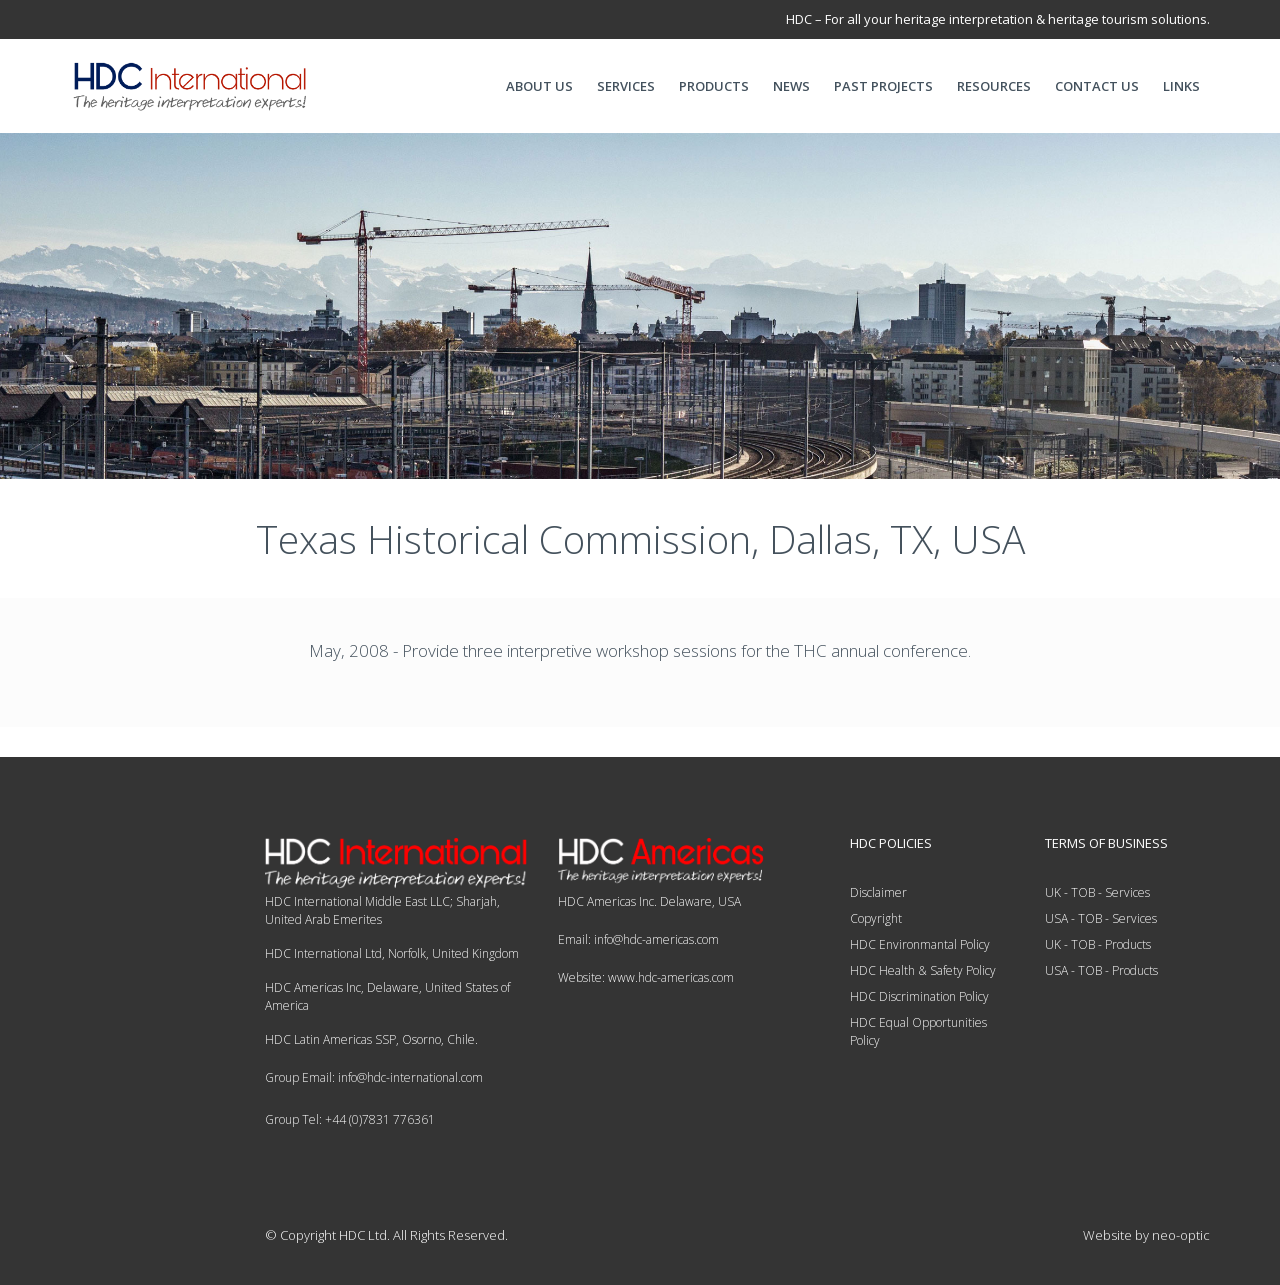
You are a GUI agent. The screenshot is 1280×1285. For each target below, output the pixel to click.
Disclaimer (878, 892)
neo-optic (1181, 1235)
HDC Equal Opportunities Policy (918, 1031)
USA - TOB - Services (1101, 918)
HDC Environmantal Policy (920, 944)
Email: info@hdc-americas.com (638, 939)
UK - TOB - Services (1097, 892)
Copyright (876, 918)
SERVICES (626, 86)
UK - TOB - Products (1098, 944)
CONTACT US (1097, 86)
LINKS (1181, 86)
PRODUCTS (714, 86)
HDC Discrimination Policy (919, 996)
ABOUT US (539, 86)
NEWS (791, 86)
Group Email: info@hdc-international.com (374, 1077)
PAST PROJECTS (883, 86)
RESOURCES (994, 86)
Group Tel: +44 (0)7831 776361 (350, 1119)
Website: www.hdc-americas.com (646, 977)
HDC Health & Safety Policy (923, 970)
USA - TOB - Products (1101, 970)
